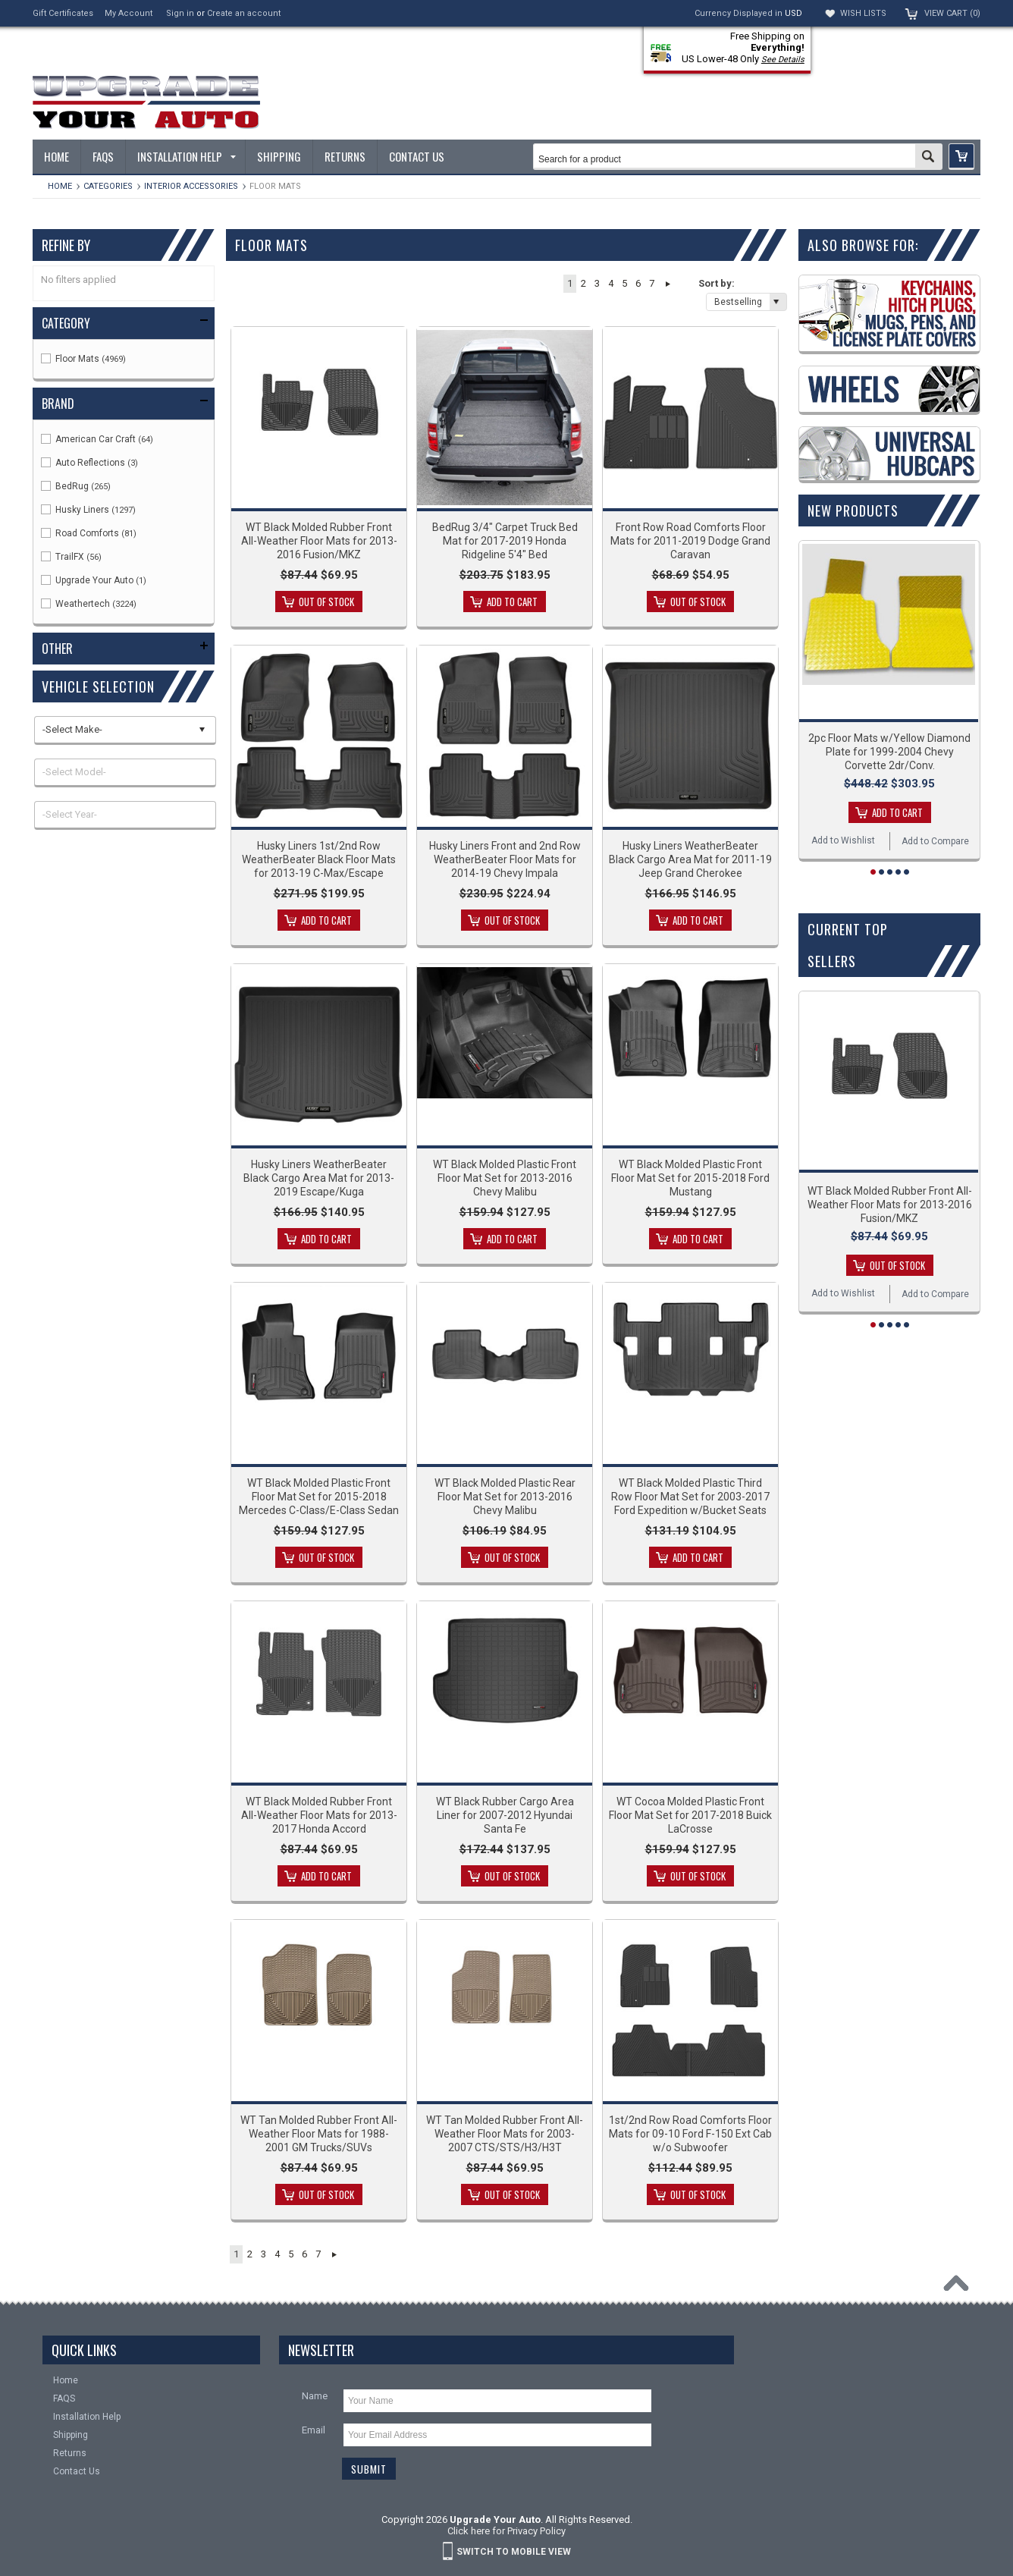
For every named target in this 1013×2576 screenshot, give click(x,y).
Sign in (180, 13)
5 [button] (624, 283)
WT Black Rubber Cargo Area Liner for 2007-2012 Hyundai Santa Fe (505, 1815)
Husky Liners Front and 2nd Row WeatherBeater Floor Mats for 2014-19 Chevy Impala (505, 859)
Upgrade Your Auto (93, 580)
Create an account (244, 13)
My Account (128, 13)
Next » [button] (667, 284)
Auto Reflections (89, 462)
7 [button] (651, 283)
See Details (782, 59)
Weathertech (88, 603)
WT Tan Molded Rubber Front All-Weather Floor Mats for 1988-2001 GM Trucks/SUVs (318, 2133)
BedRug (76, 486)
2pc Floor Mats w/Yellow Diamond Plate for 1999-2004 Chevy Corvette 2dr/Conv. (889, 751)
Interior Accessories (191, 186)
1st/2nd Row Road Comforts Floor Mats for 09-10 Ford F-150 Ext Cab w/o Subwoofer (690, 2133)
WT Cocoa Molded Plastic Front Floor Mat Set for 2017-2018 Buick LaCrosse (690, 1815)
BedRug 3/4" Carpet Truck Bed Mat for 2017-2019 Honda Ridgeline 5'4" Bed (505, 541)
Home (60, 186)
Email (313, 2430)
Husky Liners (88, 509)
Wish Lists (863, 13)
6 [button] (638, 283)
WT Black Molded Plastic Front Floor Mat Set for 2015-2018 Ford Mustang (690, 1178)
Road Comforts (88, 533)
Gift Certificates (63, 13)
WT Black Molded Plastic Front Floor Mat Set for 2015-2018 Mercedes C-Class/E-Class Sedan (319, 1496)
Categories (108, 186)
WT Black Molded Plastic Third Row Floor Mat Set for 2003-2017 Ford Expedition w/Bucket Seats (690, 1496)
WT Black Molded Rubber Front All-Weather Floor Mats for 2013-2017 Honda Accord (319, 1815)
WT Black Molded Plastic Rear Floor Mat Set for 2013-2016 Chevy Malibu (504, 1496)
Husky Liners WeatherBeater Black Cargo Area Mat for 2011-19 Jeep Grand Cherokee (690, 859)
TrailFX (71, 556)
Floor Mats (83, 358)
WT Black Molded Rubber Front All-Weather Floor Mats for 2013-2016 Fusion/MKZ (319, 541)
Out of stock (326, 601)
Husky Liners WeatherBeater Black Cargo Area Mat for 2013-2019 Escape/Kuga (318, 1178)
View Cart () (952, 13)
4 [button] (610, 283)
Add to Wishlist (843, 840)
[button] (961, 156)
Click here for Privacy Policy (506, 2531)
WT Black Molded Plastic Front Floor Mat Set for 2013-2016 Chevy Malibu (504, 1178)
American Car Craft (97, 439)
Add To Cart (512, 601)
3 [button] (597, 283)
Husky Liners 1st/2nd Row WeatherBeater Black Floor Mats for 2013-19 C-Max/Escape (319, 859)
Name (315, 2396)
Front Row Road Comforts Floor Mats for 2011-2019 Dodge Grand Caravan (690, 541)
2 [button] (583, 283)
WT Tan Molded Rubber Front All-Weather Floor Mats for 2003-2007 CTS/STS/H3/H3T (504, 2133)
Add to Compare (935, 841)
